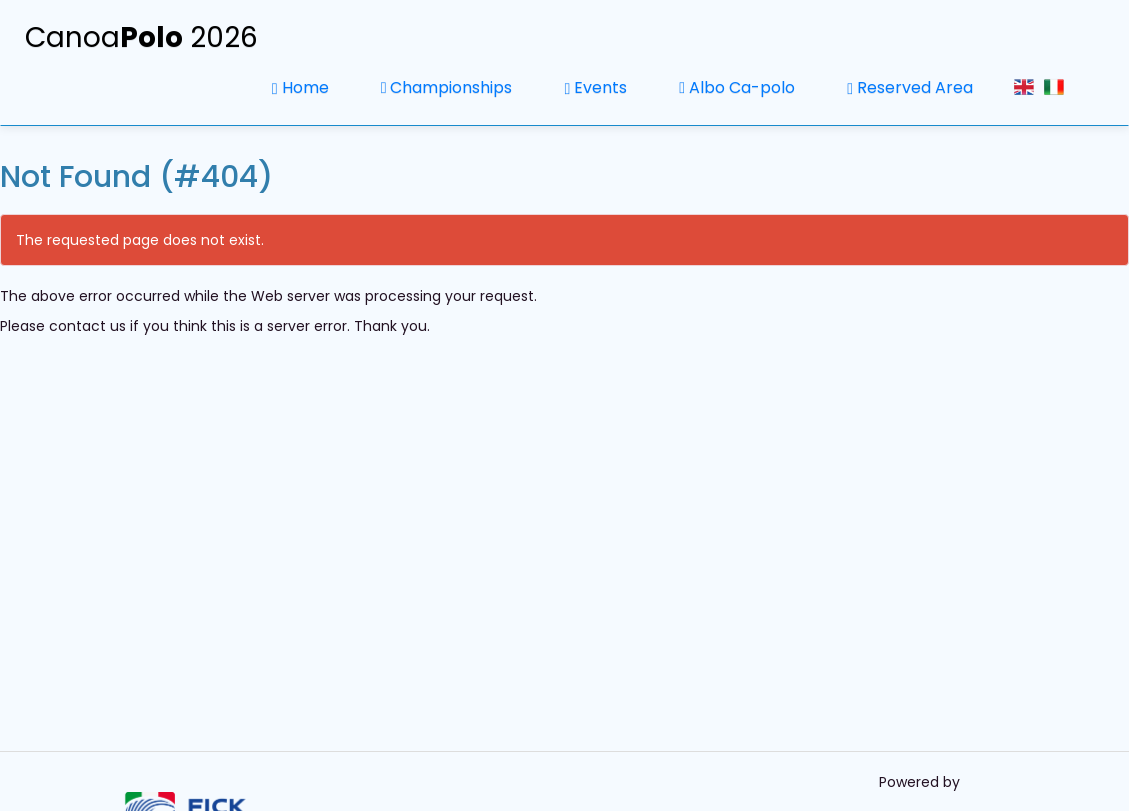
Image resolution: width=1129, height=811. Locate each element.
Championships (447, 87)
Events (595, 87)
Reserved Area (910, 87)
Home (300, 87)
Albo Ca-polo (737, 87)
